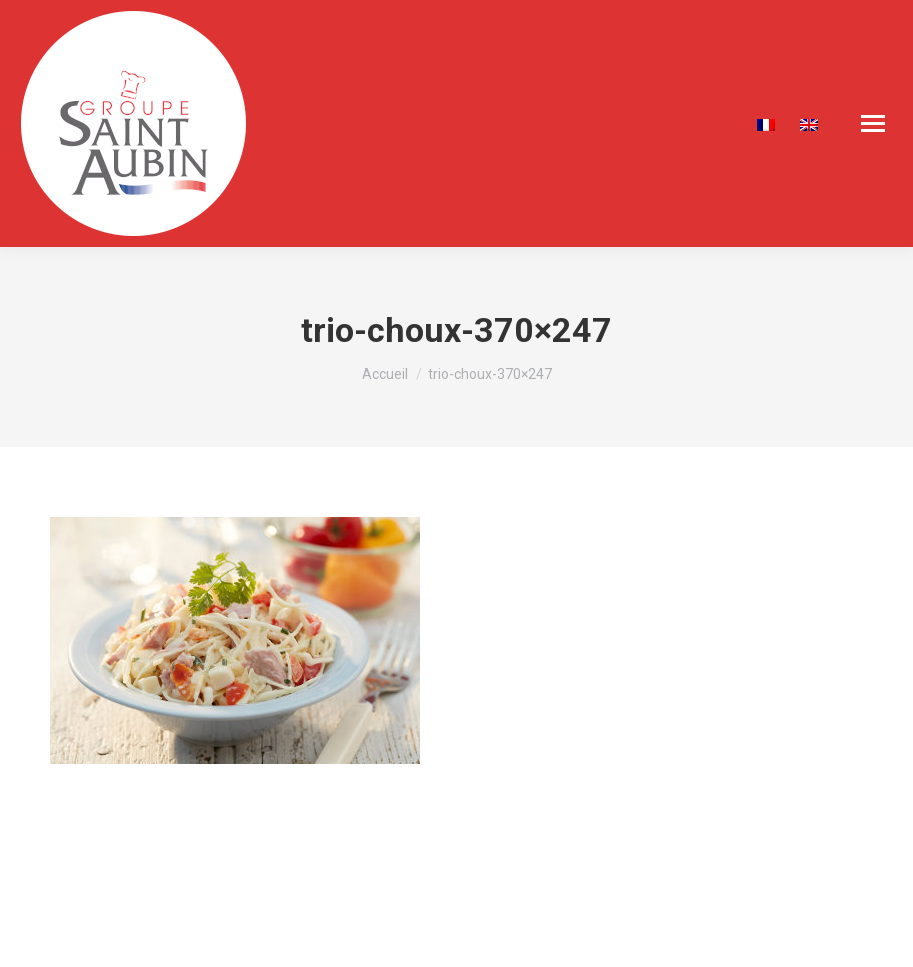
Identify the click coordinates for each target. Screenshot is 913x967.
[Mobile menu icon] (873, 123)
